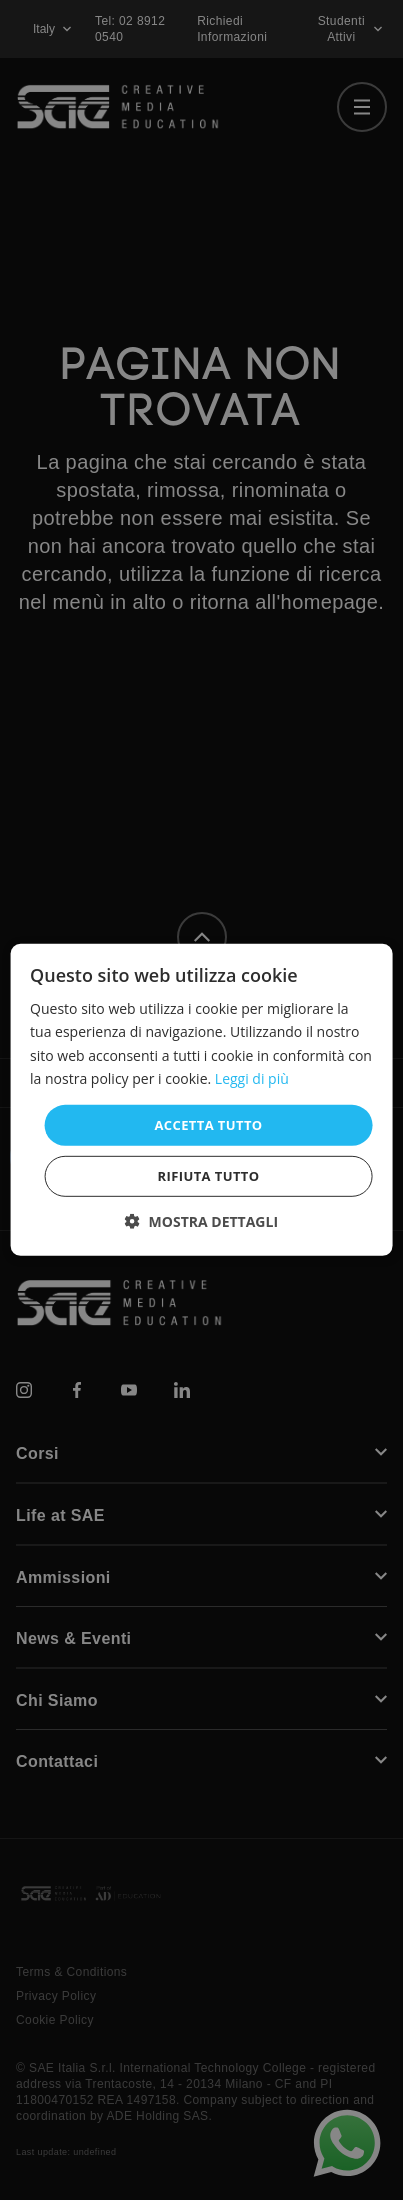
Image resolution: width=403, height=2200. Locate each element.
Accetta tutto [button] (208, 1125)
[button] (201, 1221)
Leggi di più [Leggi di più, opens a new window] (252, 1077)
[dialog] (201, 1100)
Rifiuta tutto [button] (209, 1176)
